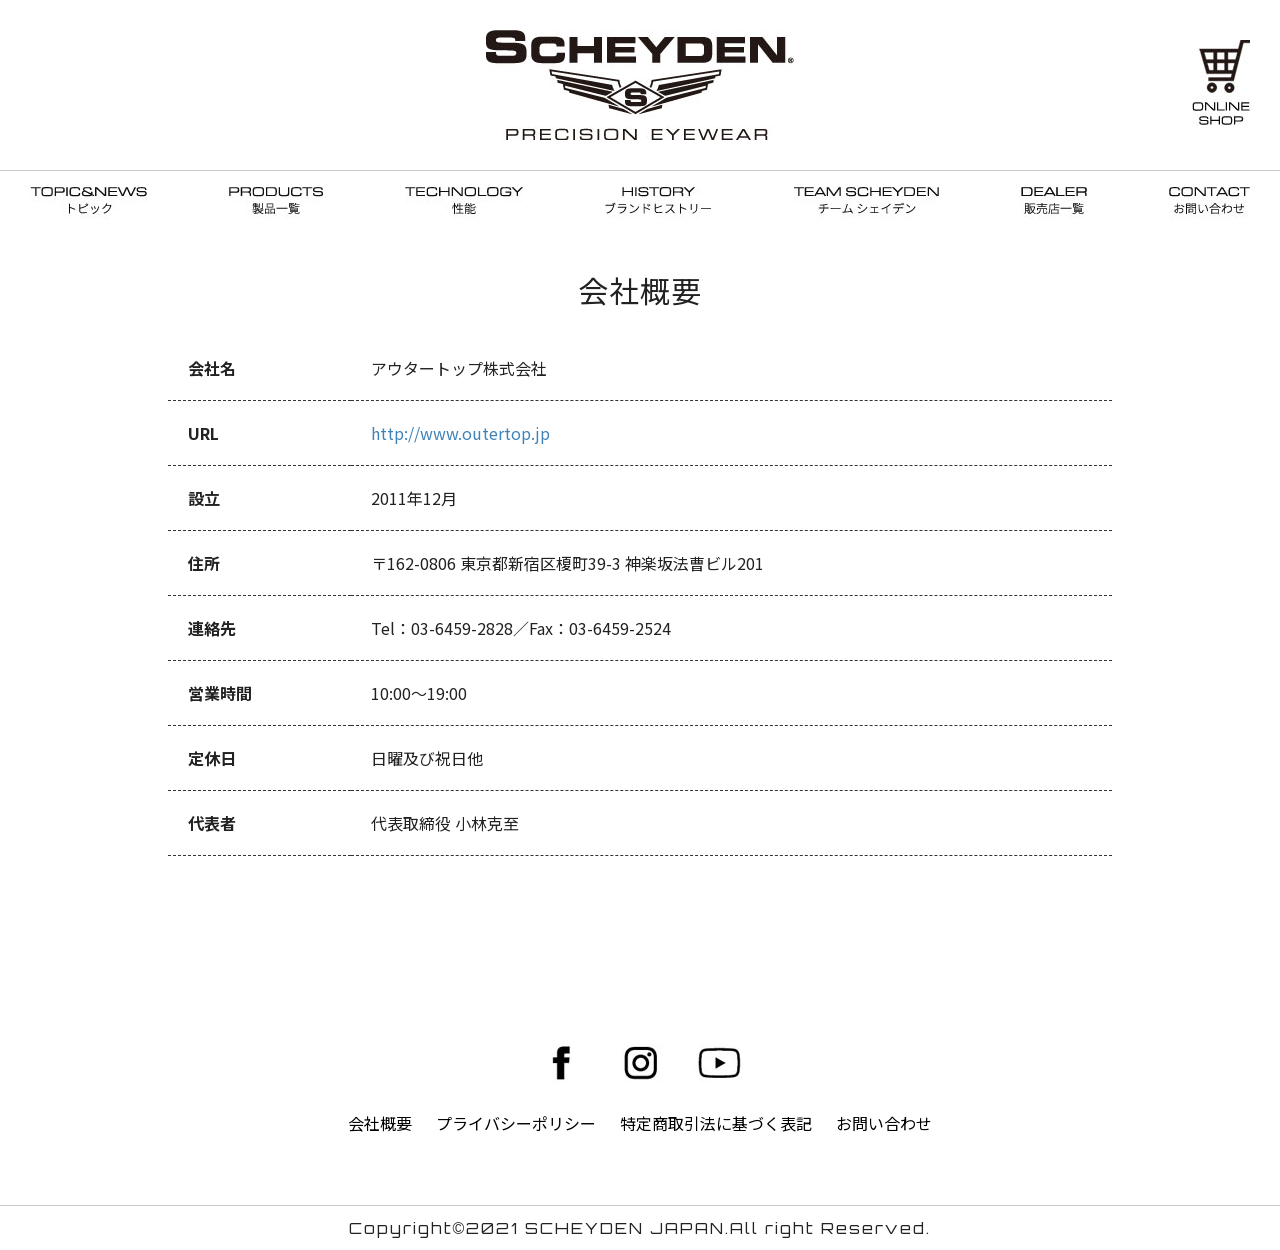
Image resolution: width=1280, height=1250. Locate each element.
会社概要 (380, 1123)
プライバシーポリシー (516, 1123)
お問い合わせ (884, 1123)
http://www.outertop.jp (460, 433)
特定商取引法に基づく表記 (716, 1123)
